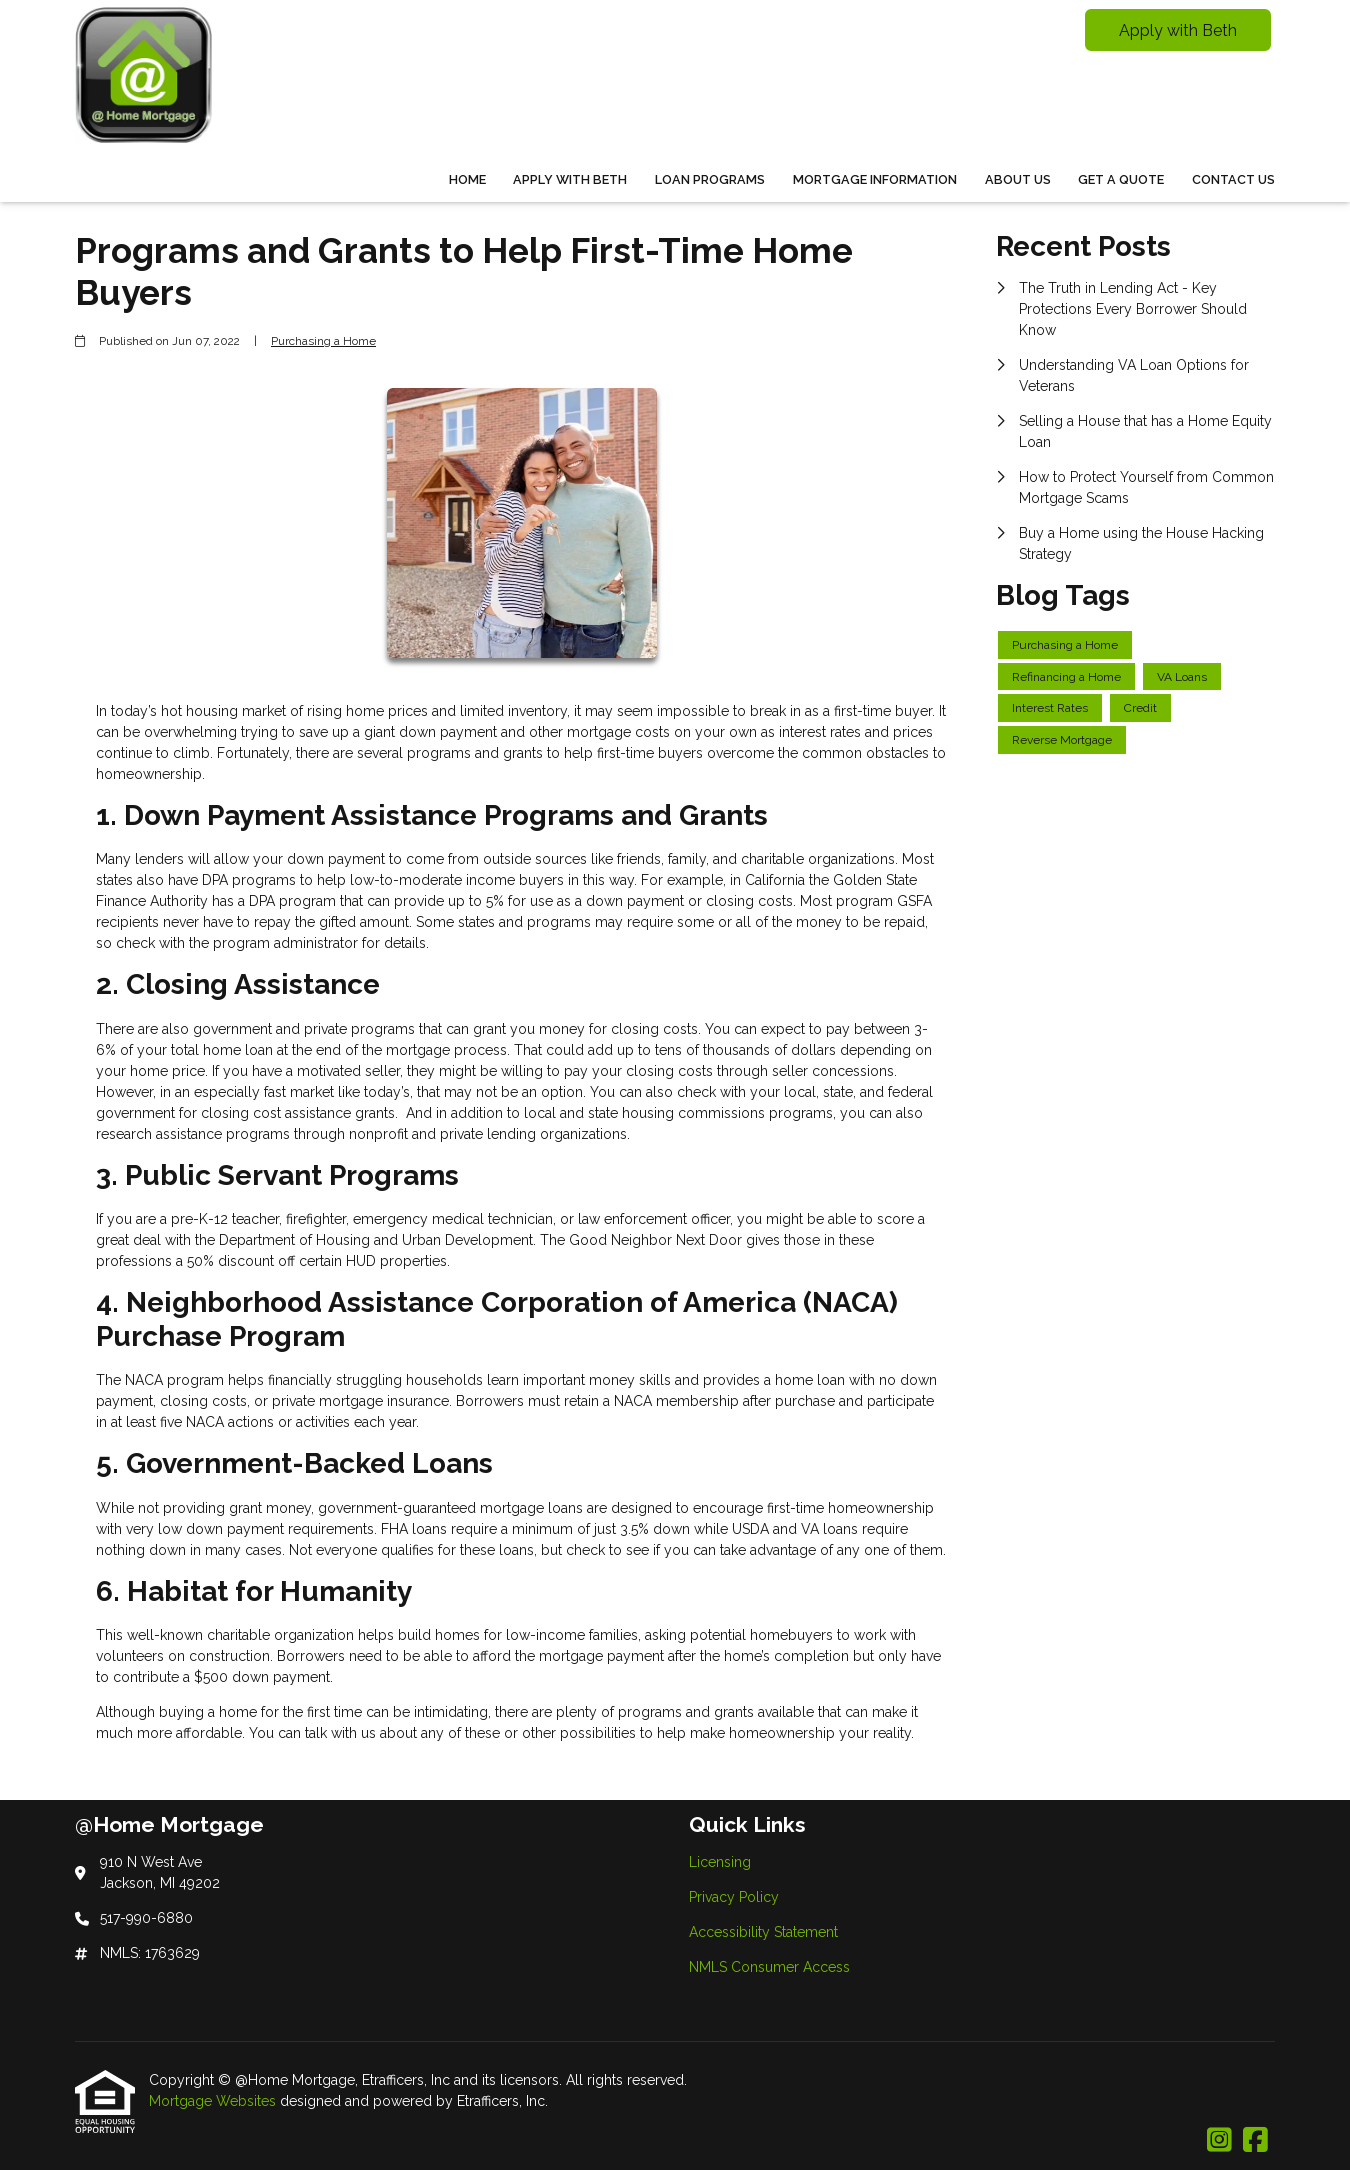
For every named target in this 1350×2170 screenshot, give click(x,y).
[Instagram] (1219, 2141)
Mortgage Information (875, 179)
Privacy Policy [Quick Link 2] (734, 1897)
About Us (1018, 179)
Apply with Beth (1178, 30)
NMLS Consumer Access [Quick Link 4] (769, 1967)
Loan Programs (710, 179)
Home (467, 179)
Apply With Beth (570, 179)
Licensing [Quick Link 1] (720, 1862)
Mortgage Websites (214, 2101)
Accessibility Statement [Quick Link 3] (763, 1932)
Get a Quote (1121, 179)
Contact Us (1233, 179)
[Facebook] (1255, 2141)
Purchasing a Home (323, 341)
